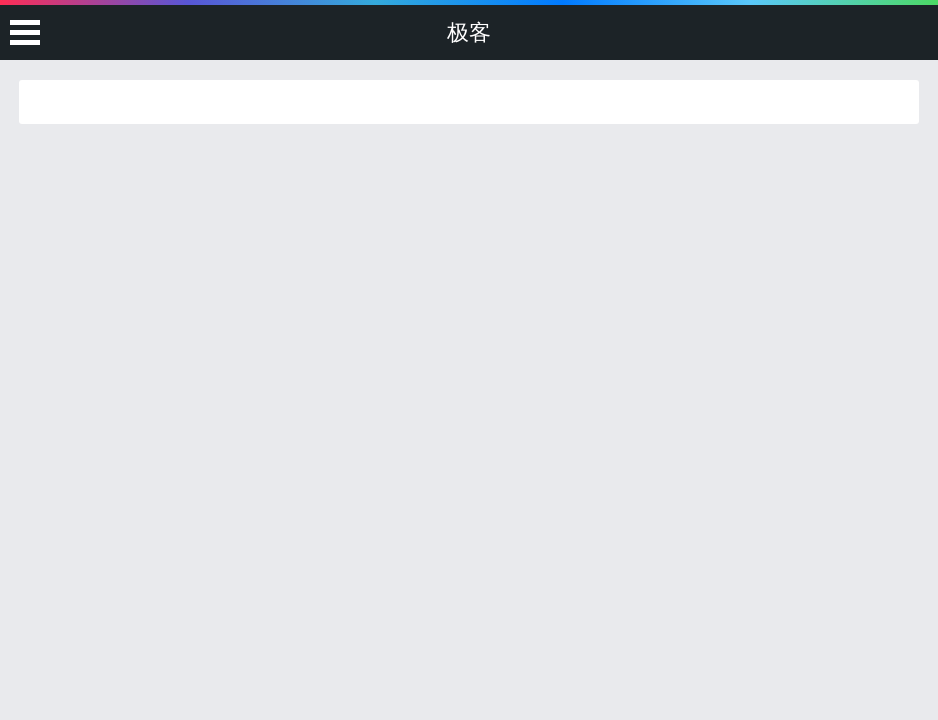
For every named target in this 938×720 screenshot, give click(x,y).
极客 (469, 32)
